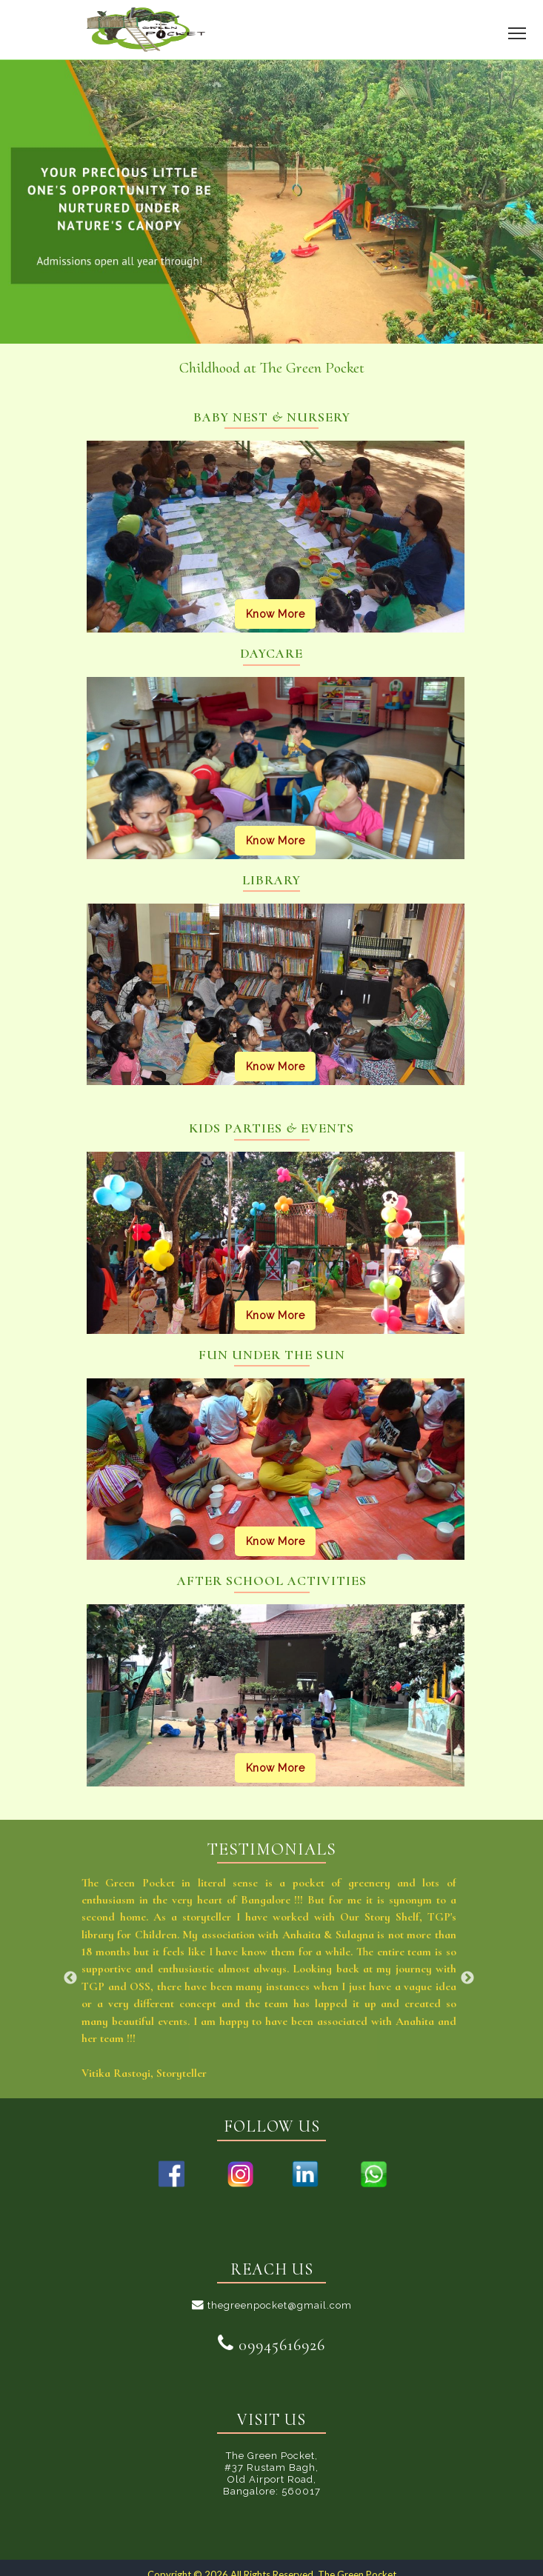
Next (467, 1978)
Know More (275, 614)
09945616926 (271, 2345)
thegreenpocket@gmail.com (272, 2305)
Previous (70, 1978)
